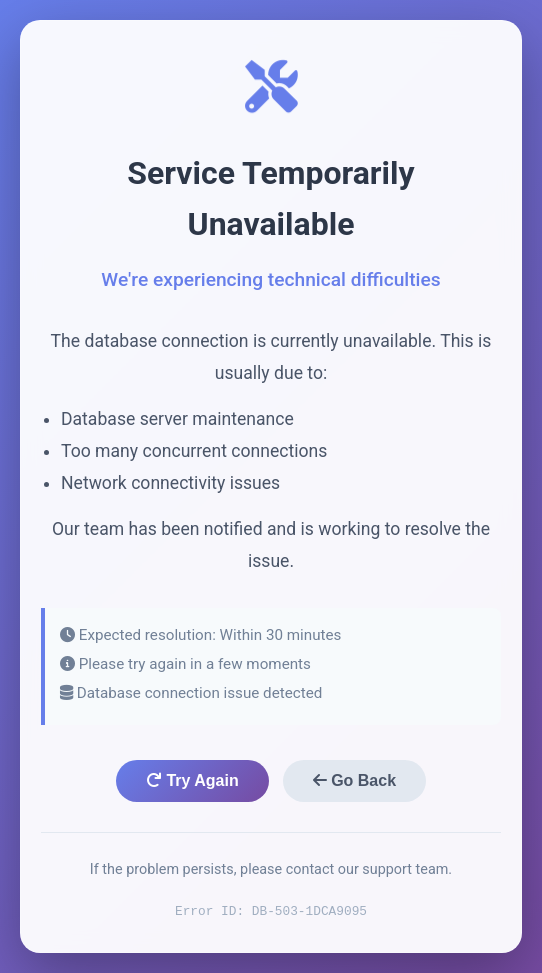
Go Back (354, 780)
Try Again (192, 780)
